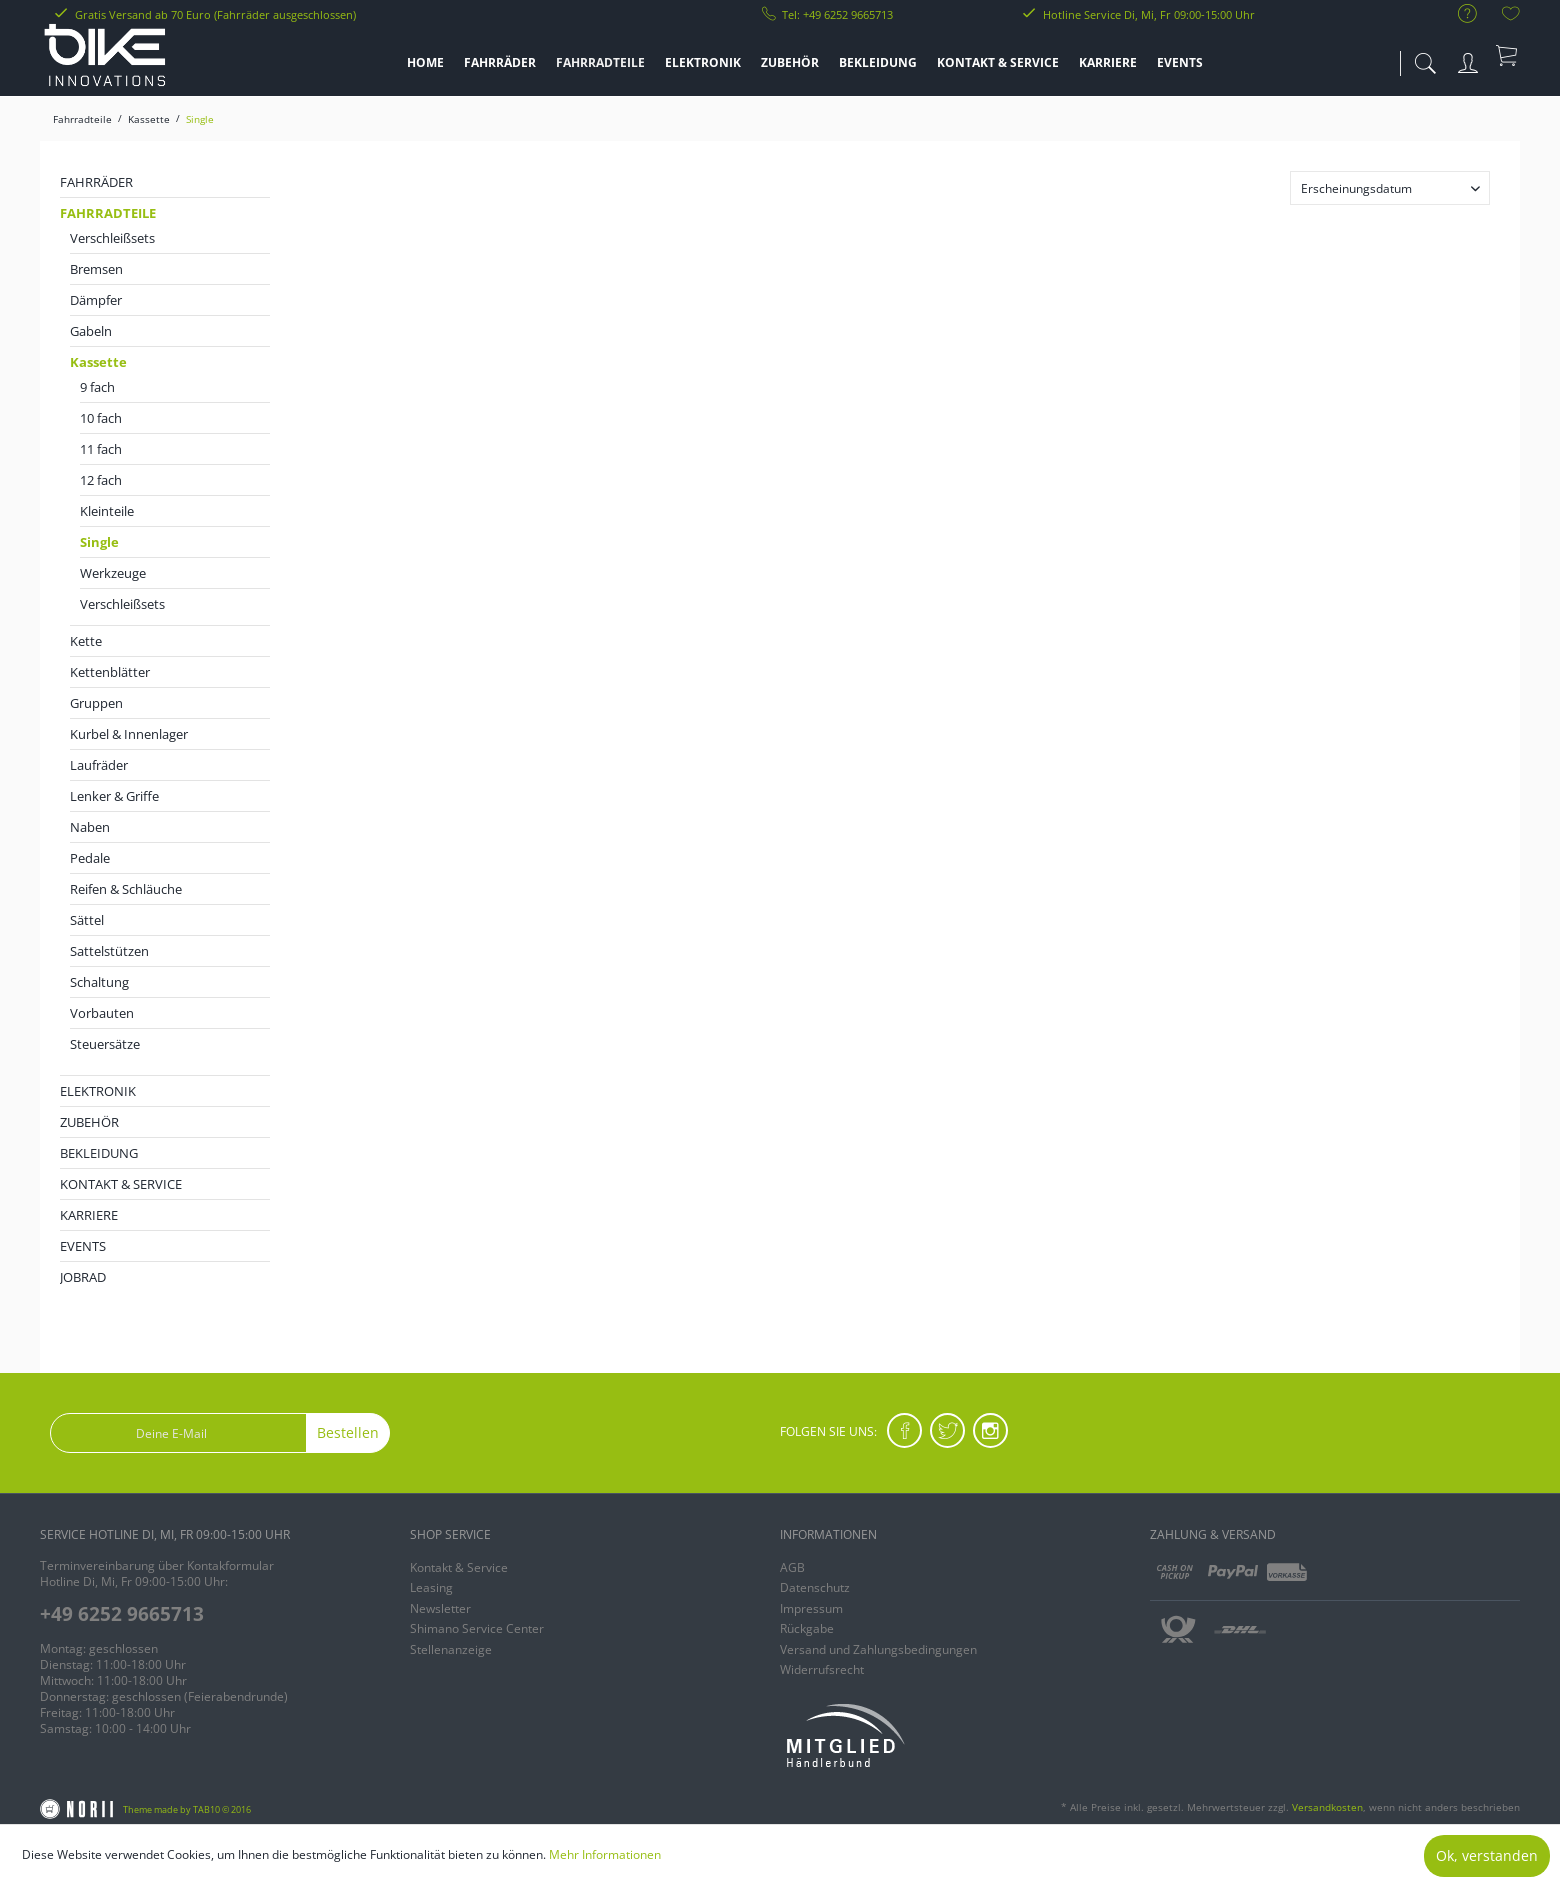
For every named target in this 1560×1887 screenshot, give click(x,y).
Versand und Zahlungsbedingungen (878, 1649)
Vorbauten (102, 1013)
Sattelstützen (109, 951)
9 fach (97, 387)
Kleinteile (107, 511)
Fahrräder (96, 182)
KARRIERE (89, 1215)
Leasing (431, 1587)
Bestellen (348, 1432)
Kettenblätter (110, 672)
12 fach (101, 480)
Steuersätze (105, 1044)
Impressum (811, 1608)
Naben (90, 827)
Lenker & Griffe (114, 796)
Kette (86, 641)
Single (99, 542)
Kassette (98, 362)
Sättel (87, 920)
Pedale (90, 858)
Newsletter (440, 1608)
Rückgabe (807, 1628)
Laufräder (99, 765)
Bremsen (96, 269)
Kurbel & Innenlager (129, 734)
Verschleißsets (112, 238)
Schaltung (99, 982)
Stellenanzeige (451, 1649)
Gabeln (91, 331)
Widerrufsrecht (822, 1669)
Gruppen (96, 703)
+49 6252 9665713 (122, 1614)
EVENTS (83, 1246)
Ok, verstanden (1487, 1855)
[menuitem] (1457, 14)
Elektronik (98, 1091)
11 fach (101, 449)
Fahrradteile (108, 213)
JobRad (83, 1277)
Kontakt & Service (459, 1567)
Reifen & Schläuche (126, 889)
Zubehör (89, 1122)
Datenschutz (815, 1587)
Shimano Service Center (477, 1628)
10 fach (101, 418)
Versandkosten (1327, 1807)
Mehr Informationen (605, 1854)
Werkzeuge (113, 573)
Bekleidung (99, 1153)
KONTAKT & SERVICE (121, 1184)
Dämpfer (96, 300)
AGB (792, 1567)
